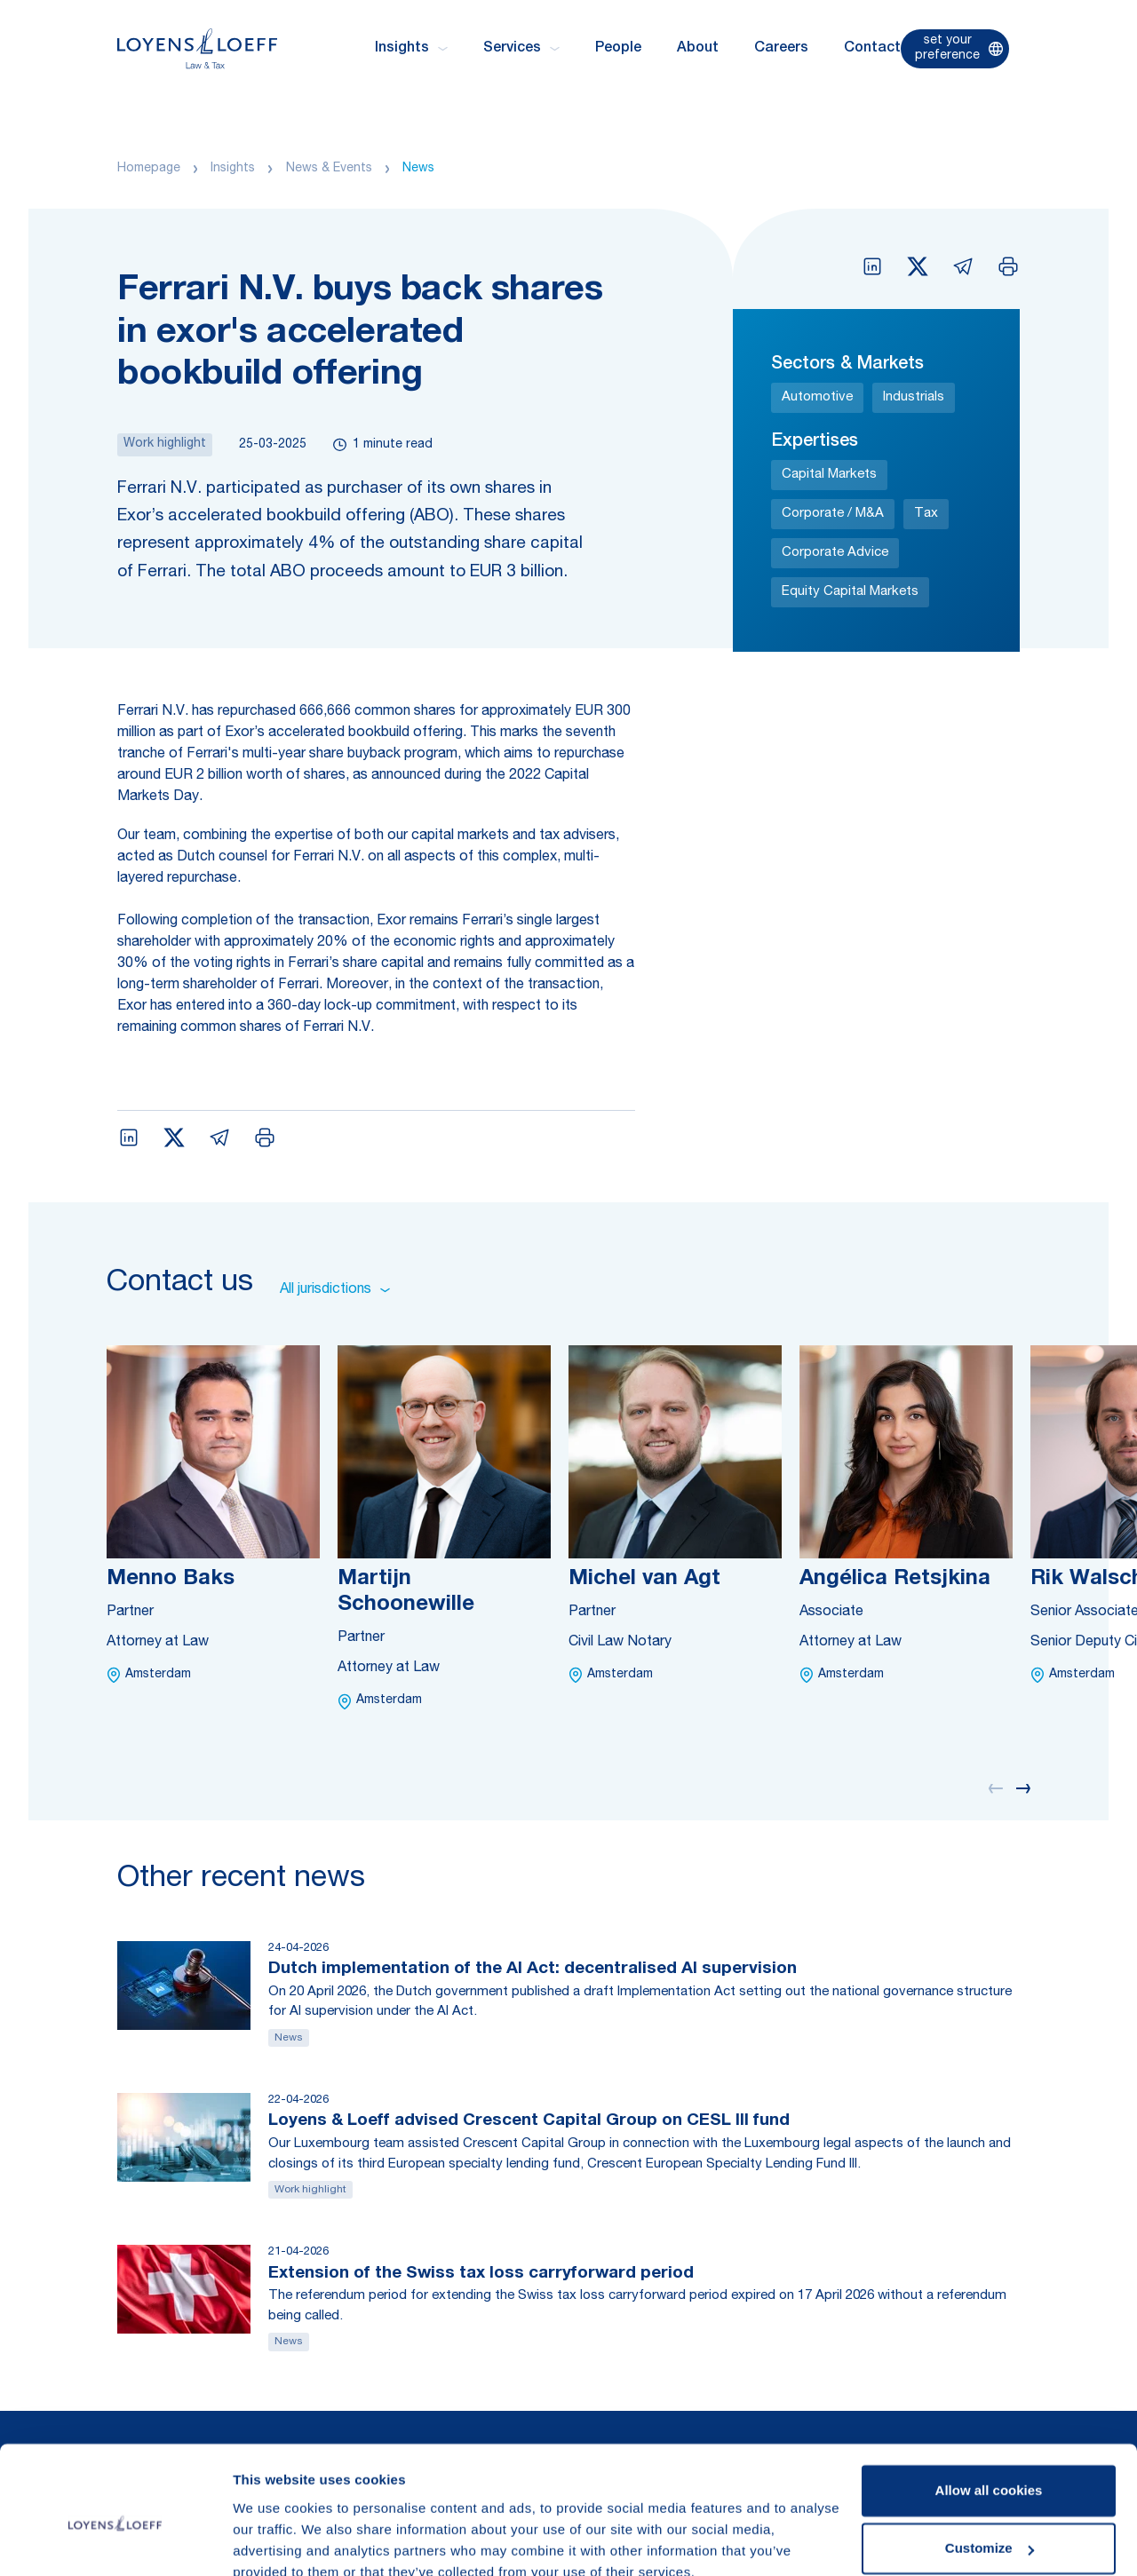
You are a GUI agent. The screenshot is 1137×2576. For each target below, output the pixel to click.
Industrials (913, 397)
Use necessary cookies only (988, 2526)
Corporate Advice (835, 552)
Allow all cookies (989, 2410)
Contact (872, 49)
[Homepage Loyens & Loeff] (197, 48)
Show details (274, 2540)
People (618, 49)
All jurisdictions (335, 1290)
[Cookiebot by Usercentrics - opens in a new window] (115, 2541)
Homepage (148, 168)
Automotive (817, 397)
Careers (781, 49)
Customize (989, 2468)
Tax (926, 513)
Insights (233, 168)
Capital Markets (829, 474)
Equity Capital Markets (850, 591)
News (418, 168)
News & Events (329, 168)
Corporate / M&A (833, 513)
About (698, 49)
